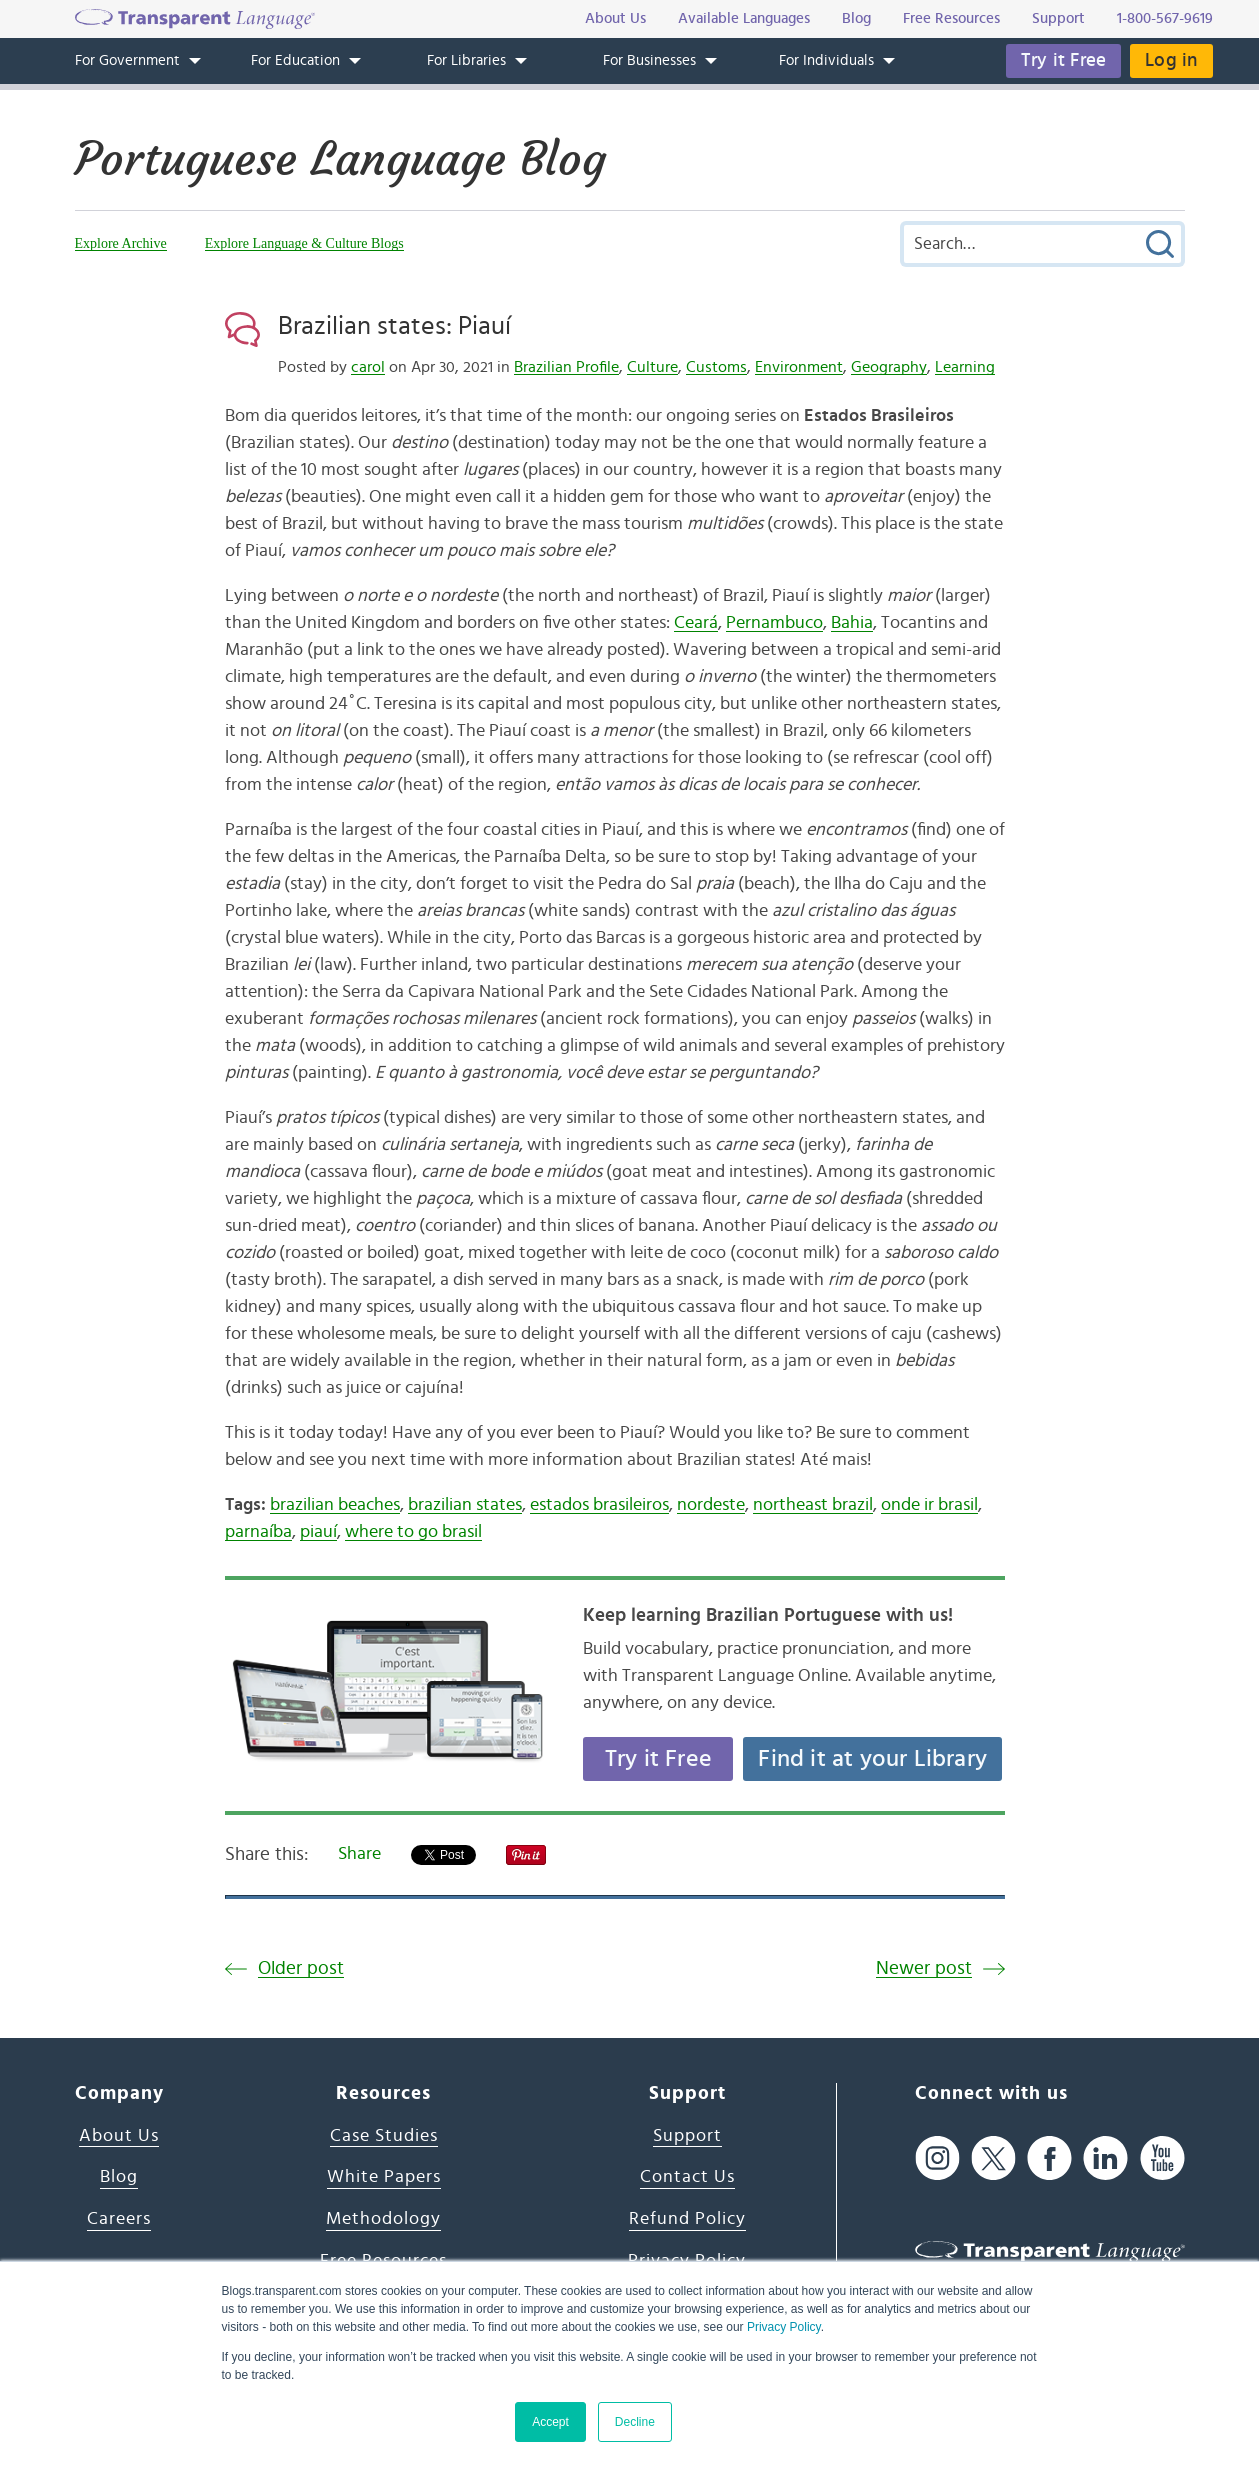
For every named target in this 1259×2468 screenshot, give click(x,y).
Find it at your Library (872, 1759)
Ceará (696, 623)
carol (368, 367)
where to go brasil (413, 1532)
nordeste (711, 1505)
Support (687, 2136)
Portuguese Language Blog (340, 159)
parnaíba (258, 1532)
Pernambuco (774, 623)
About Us (119, 2136)
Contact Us (687, 2177)
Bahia (852, 623)
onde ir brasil (929, 1505)
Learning (965, 367)
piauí (318, 1532)
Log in (1171, 60)
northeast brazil (813, 1505)
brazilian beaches (335, 1505)
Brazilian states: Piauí (394, 326)
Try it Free (1063, 60)
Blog (119, 2177)
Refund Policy (687, 2219)
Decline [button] (635, 2422)
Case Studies (384, 2136)
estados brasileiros (599, 1505)
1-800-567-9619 (1165, 18)
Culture (652, 367)
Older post (301, 1968)
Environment (799, 367)
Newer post (924, 1968)
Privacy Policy (784, 2327)
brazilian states (465, 1505)
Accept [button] (550, 2422)
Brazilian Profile (566, 367)
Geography (889, 367)
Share (359, 1854)
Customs (716, 367)
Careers (119, 2219)
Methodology (383, 2219)
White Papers (384, 2177)
